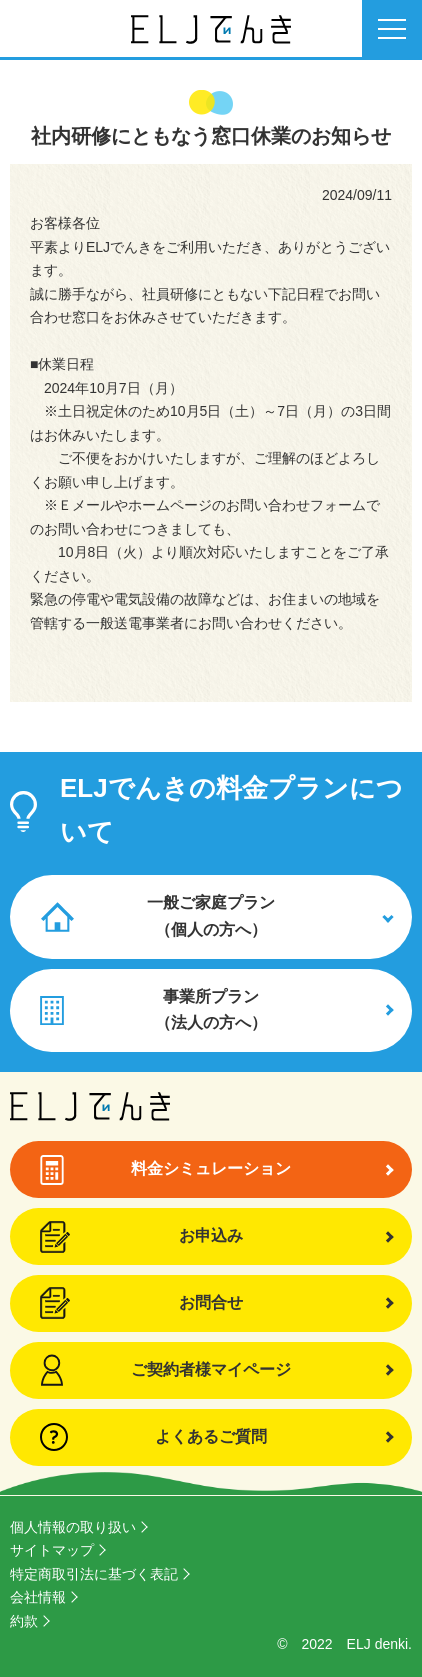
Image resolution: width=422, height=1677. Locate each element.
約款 (24, 1621)
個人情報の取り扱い (73, 1527)
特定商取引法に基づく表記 (94, 1574)
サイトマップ (52, 1550)
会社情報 (38, 1597)
